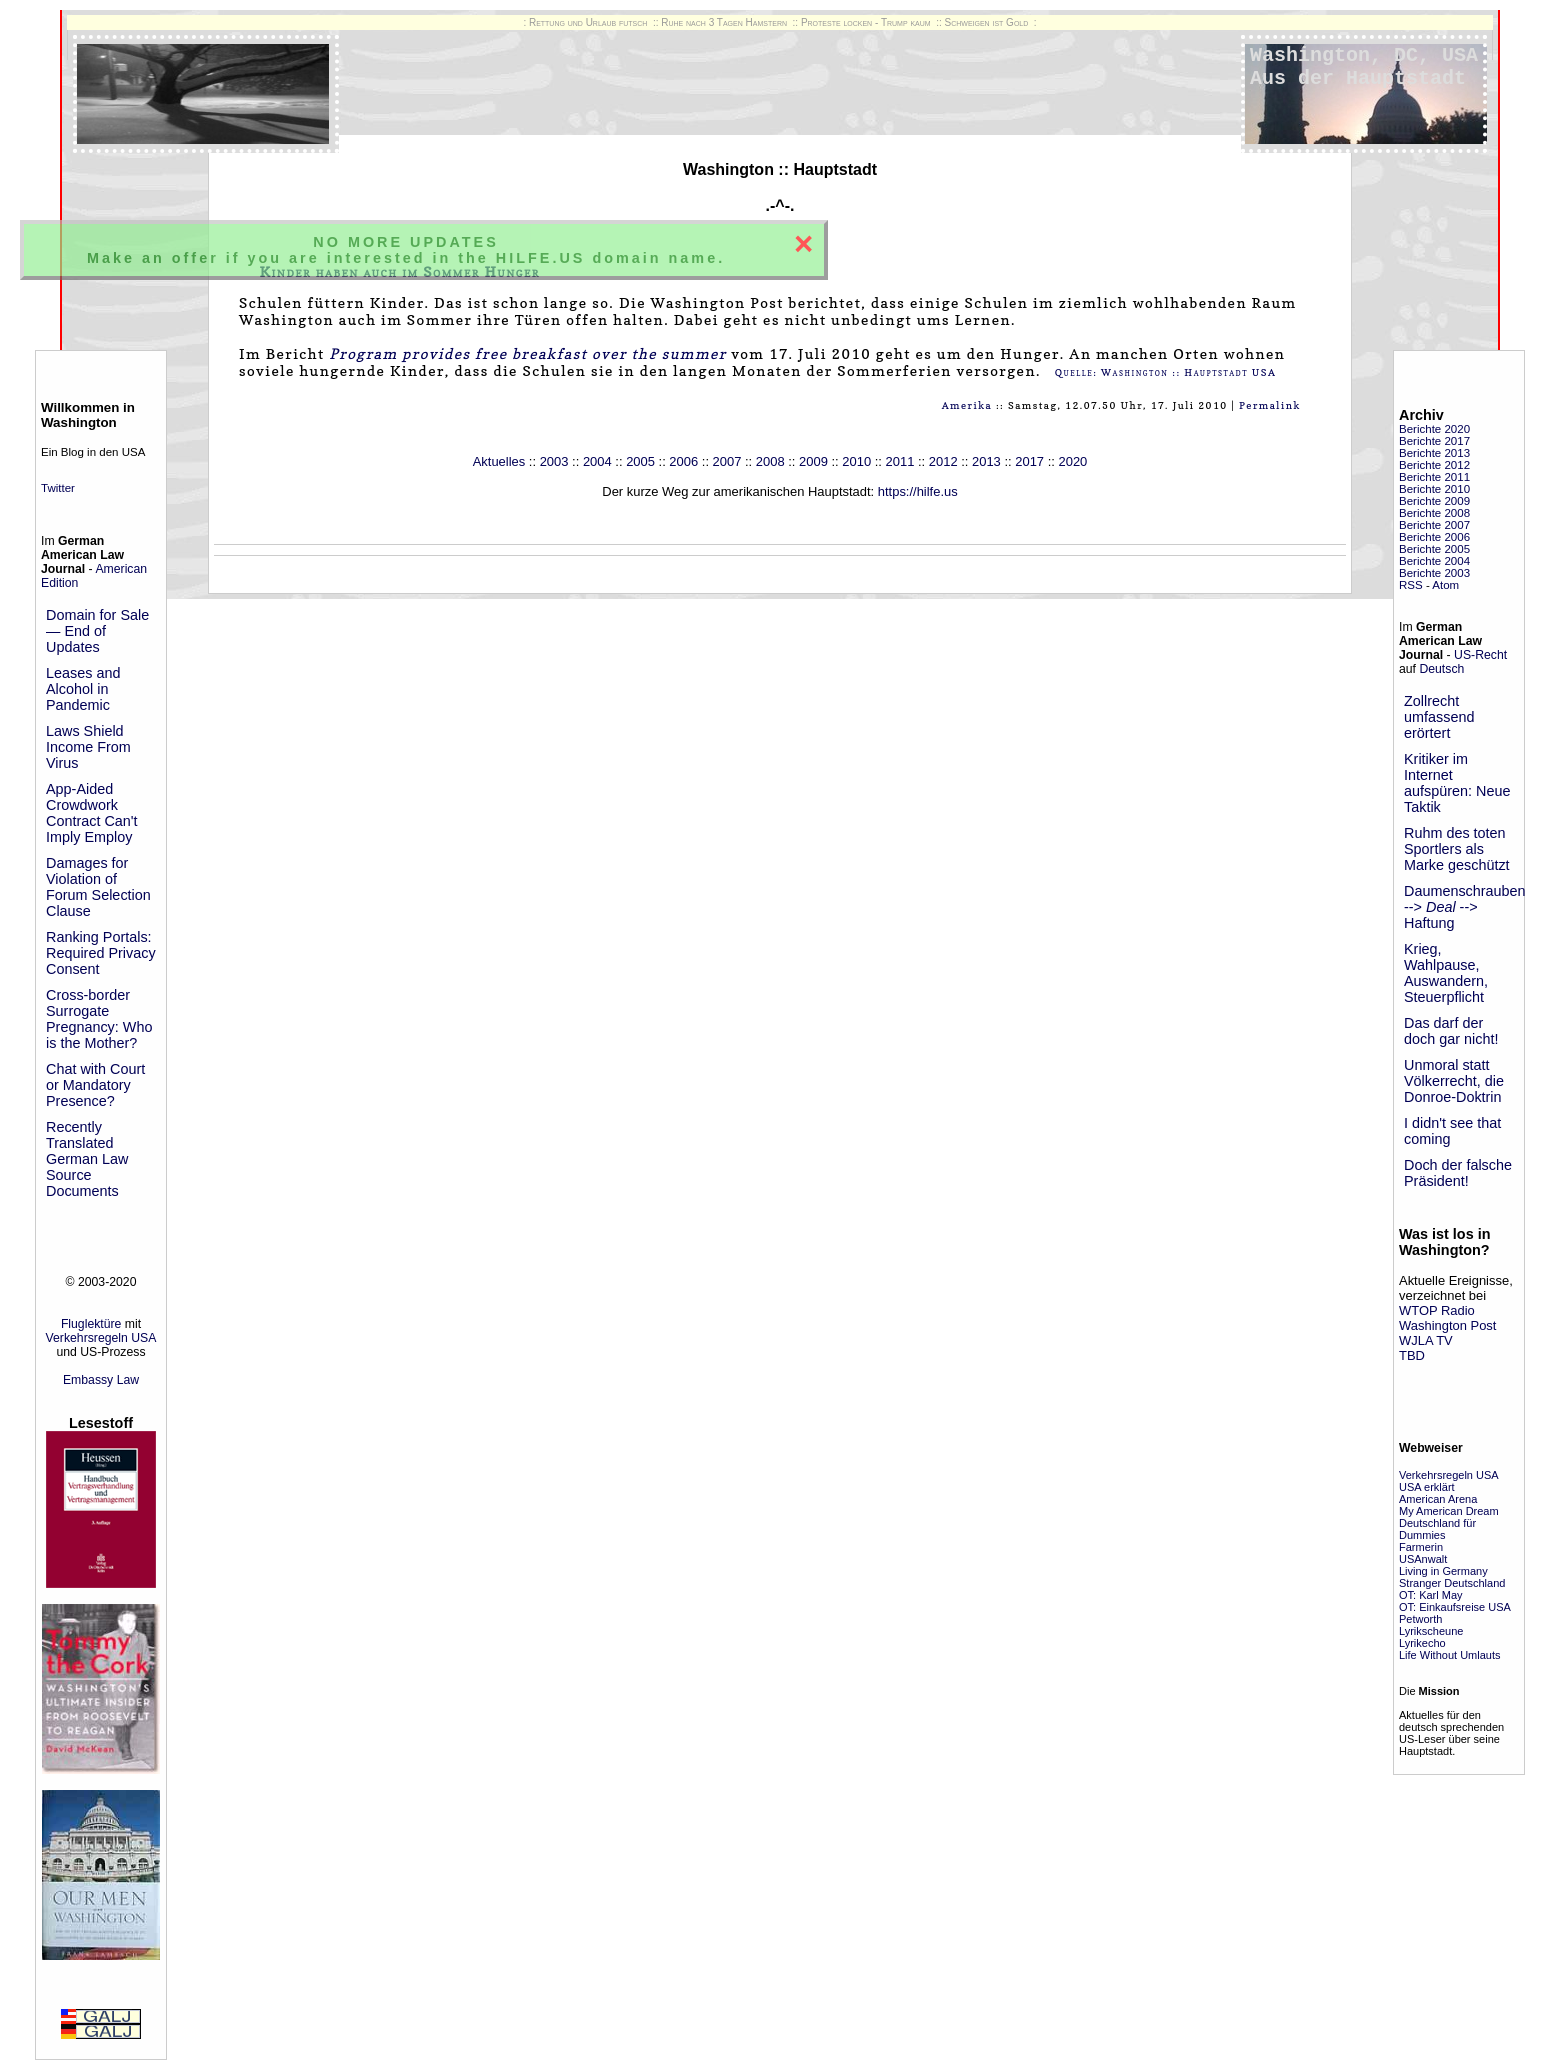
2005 (640, 461)
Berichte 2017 (1434, 441)
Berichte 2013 (1434, 453)
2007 (727, 461)
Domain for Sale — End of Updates (97, 631)
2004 (597, 461)
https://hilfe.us (918, 491)
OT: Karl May (1431, 1595)
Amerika (967, 405)
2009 (813, 461)
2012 (943, 461)
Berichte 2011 (1434, 477)
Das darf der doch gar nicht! (1451, 1031)
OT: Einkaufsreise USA (1455, 1607)
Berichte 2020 (1434, 429)
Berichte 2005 (1434, 549)
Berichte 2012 (1434, 465)
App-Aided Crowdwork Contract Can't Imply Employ (92, 813)
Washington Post (1447, 1325)
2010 (856, 461)
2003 (554, 461)
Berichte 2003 (1434, 573)
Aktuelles (499, 461)
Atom (1445, 585)
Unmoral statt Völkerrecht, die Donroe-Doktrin (1454, 1081)
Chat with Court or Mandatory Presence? (95, 1085)
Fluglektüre (91, 1324)
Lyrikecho (1422, 1643)
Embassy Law (101, 1380)
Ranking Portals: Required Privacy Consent (101, 953)
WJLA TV (1426, 1340)
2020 (1072, 461)
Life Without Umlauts (1449, 1655)
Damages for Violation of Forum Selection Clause (98, 887)
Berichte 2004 (1434, 561)
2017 (1029, 461)
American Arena (1438, 1499)
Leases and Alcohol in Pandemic (83, 689)
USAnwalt (1423, 1559)
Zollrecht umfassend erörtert (1439, 717)
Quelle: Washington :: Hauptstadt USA (1166, 372)
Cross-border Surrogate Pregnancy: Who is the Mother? (99, 1019)
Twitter (58, 488)
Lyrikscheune (1431, 1631)
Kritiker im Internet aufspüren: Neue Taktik (1457, 783)
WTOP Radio (1437, 1310)
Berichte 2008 (1434, 513)
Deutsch (1441, 669)
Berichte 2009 (1434, 501)
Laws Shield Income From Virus (88, 747)
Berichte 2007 (1434, 525)
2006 (683, 461)
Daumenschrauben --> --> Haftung (1465, 907)
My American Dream (1449, 1511)
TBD (1412, 1355)
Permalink (1270, 405)
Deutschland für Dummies (1437, 1529)
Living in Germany (1443, 1571)
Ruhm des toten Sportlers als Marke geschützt (1457, 849)
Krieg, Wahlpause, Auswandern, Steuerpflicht (1446, 973)
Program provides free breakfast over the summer (527, 353)
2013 (986, 461)
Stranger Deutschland (1452, 1583)
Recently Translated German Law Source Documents (87, 1159)
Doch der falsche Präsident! (1458, 1173)
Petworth (1420, 1619)
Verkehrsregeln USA (101, 1338)
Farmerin (1421, 1547)
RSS (1411, 585)
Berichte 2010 (1434, 489)
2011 (900, 461)
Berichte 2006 (1434, 537)
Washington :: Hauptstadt (780, 169)
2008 (770, 461)
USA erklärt (1427, 1487)
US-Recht (1480, 655)
